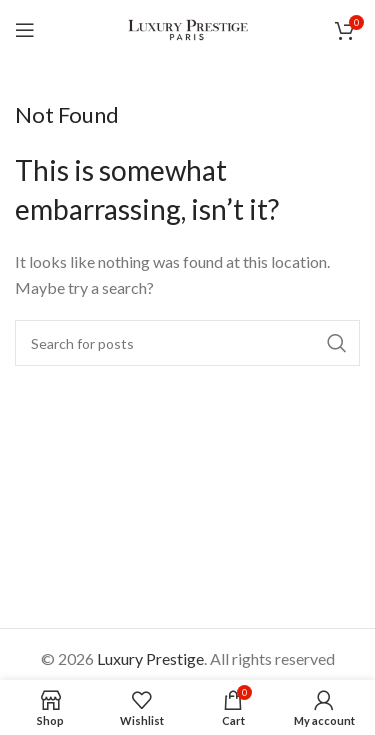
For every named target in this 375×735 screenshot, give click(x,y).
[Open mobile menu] (25, 30)
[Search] (187, 343)
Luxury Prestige (150, 658)
